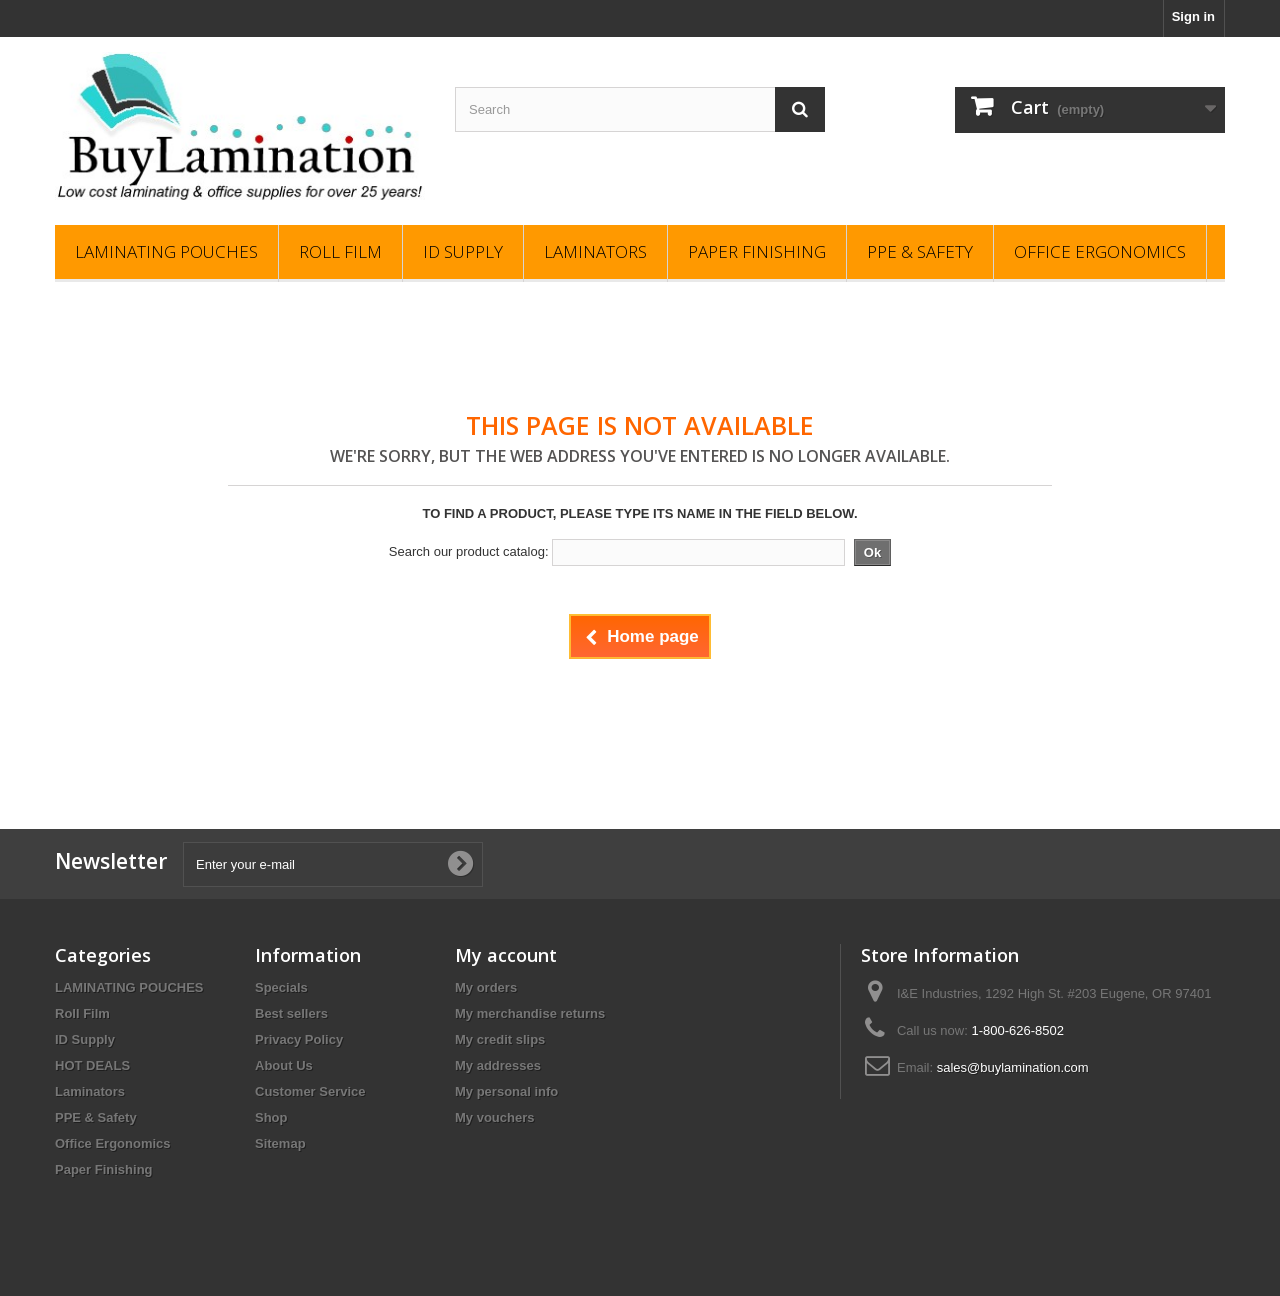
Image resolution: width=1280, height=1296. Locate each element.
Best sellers (291, 1013)
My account (506, 955)
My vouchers (494, 1117)
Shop (271, 1117)
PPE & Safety (920, 251)
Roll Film (340, 251)
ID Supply (463, 251)
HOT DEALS (92, 1065)
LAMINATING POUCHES (166, 251)
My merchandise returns (530, 1013)
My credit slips (500, 1039)
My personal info (506, 1091)
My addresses (498, 1065)
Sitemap (280, 1143)
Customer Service (310, 1091)
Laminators (595, 251)
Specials (281, 987)
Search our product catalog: (469, 551)
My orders (486, 987)
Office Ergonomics (1100, 251)
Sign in (1193, 16)
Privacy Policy (299, 1039)
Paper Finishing (757, 251)
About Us (284, 1065)
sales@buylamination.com (1013, 1067)
